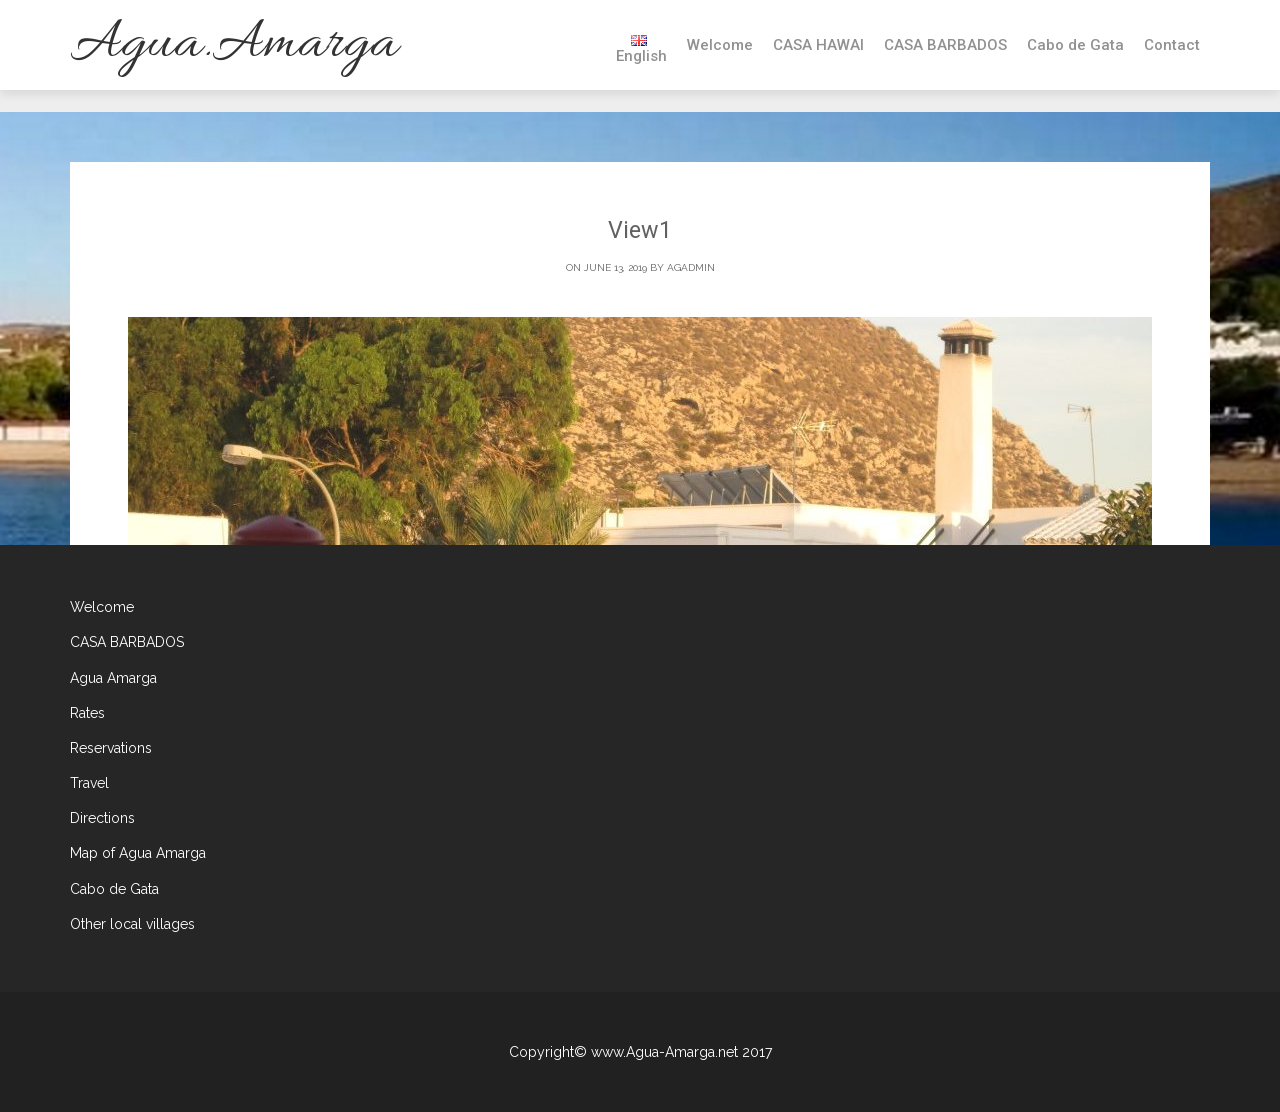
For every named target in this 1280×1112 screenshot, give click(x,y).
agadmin (691, 268)
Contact (1172, 45)
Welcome (720, 45)
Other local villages (132, 924)
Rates (87, 713)
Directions (102, 819)
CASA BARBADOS (945, 45)
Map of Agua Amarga (138, 854)
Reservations (111, 748)
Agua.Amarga (233, 44)
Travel (89, 783)
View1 (640, 231)
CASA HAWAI (818, 45)
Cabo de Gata (1075, 45)
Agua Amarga (113, 678)
